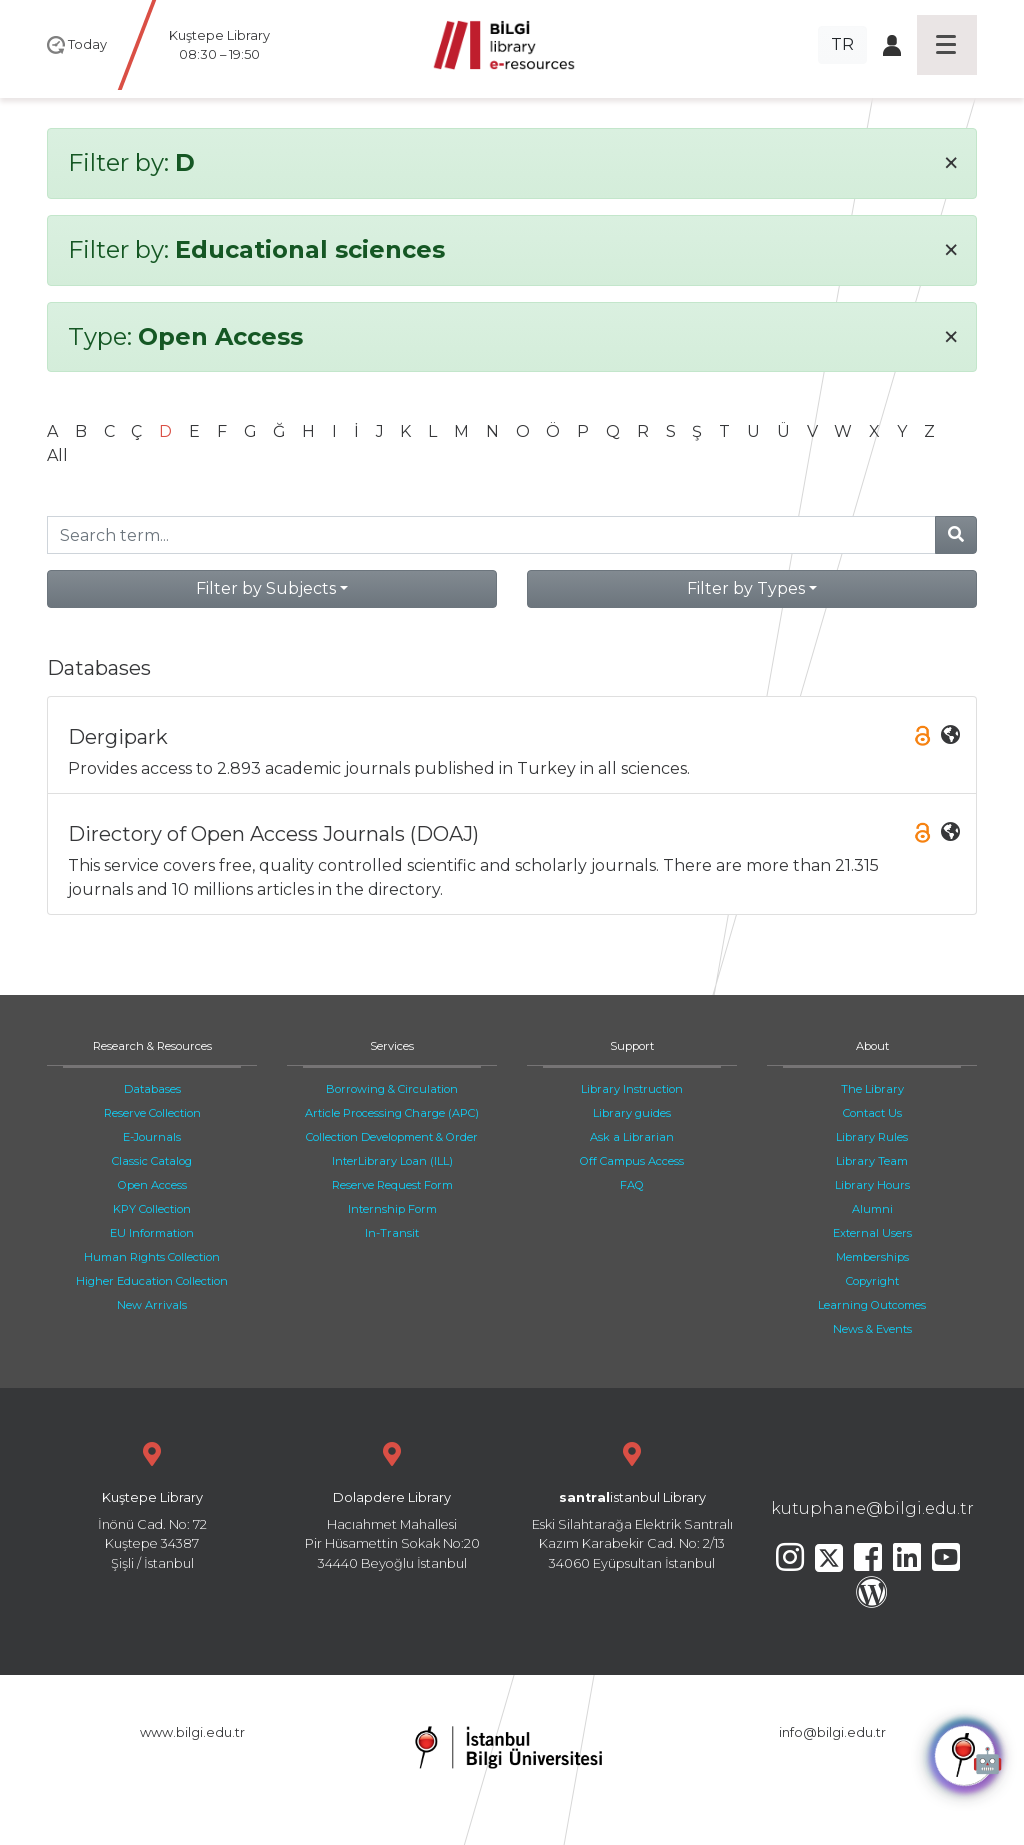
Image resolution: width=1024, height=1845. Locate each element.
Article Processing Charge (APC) (392, 1113)
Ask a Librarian (632, 1137)
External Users (872, 1233)
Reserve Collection (152, 1113)
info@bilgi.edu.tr (832, 1732)
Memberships (872, 1257)
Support (632, 1046)
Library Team (872, 1161)
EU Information (152, 1233)
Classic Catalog (152, 1161)
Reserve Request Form (392, 1185)
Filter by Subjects (266, 588)
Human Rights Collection (152, 1257)
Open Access (152, 1185)
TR (842, 44)
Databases (152, 1089)
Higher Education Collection (152, 1281)
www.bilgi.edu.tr (192, 1732)
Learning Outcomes (872, 1305)
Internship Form (392, 1209)
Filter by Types (746, 588)
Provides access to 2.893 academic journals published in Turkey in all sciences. (514, 751)
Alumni (872, 1209)
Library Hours (872, 1185)
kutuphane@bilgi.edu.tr (872, 1508)
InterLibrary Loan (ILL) (392, 1161)
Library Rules (872, 1137)
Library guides (632, 1113)
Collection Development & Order (392, 1137)
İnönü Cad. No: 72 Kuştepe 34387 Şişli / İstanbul (152, 1503)
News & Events (872, 1329)
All (57, 455)
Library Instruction (632, 1089)
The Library (872, 1089)
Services (392, 1046)
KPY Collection (152, 1209)
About (872, 1046)
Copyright (872, 1281)
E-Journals (152, 1137)
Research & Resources (152, 1046)
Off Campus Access (632, 1161)
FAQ (632, 1185)
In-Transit (392, 1233)
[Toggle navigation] (947, 45)
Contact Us (872, 1113)
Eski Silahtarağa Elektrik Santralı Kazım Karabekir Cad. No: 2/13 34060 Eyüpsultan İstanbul (632, 1503)
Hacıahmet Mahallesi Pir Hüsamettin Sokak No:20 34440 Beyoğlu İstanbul (392, 1503)
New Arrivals (152, 1305)
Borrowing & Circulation (392, 1089)
